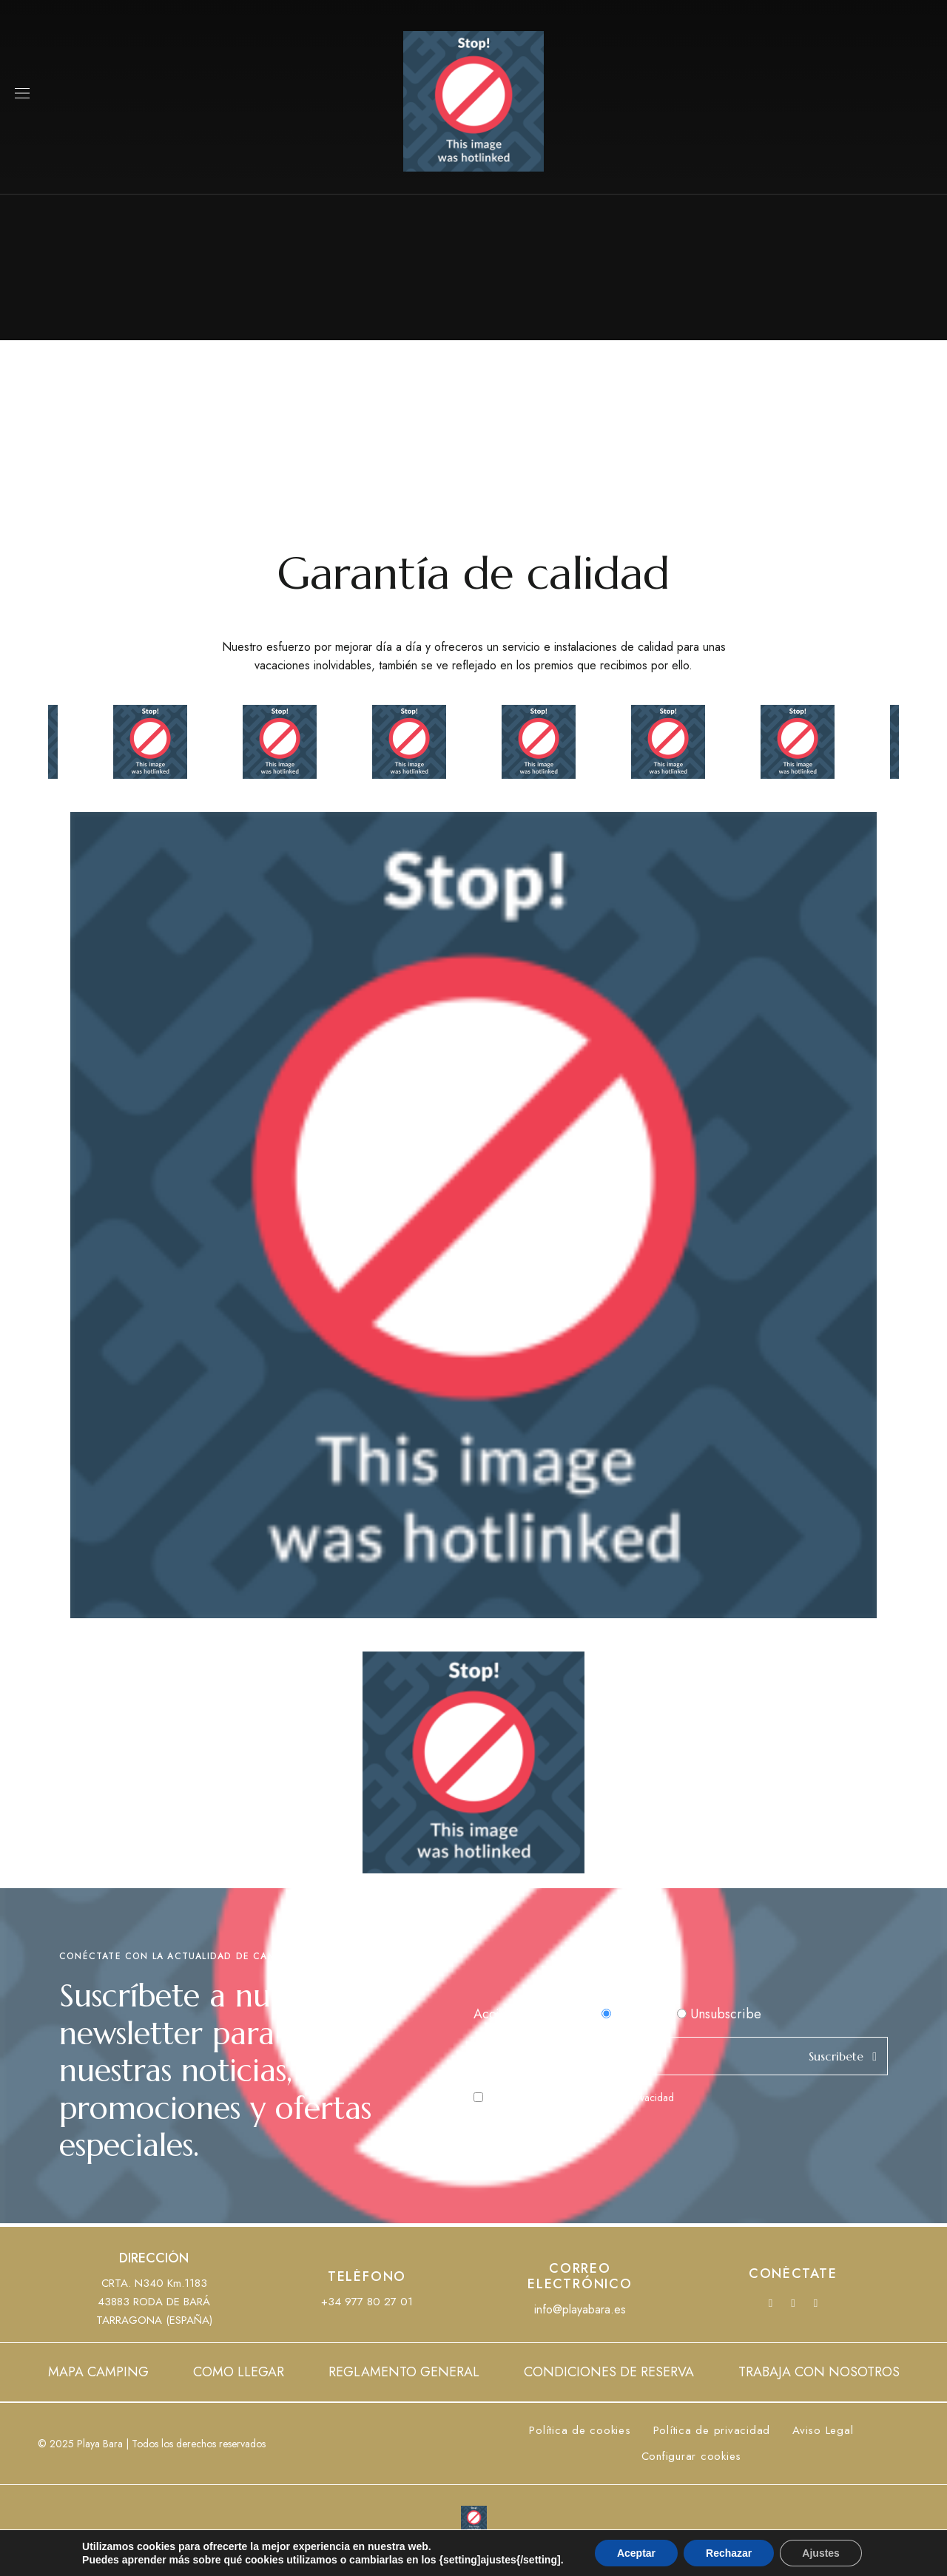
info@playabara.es (580, 2309)
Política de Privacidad (627, 2097)
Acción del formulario (536, 2014)
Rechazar (729, 2553)
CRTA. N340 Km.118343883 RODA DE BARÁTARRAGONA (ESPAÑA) (154, 2301)
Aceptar (636, 2553)
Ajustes (821, 2553)
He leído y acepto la (574, 2097)
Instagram (816, 2303)
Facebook (770, 2303)
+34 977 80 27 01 (367, 2301)
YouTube (793, 2303)
